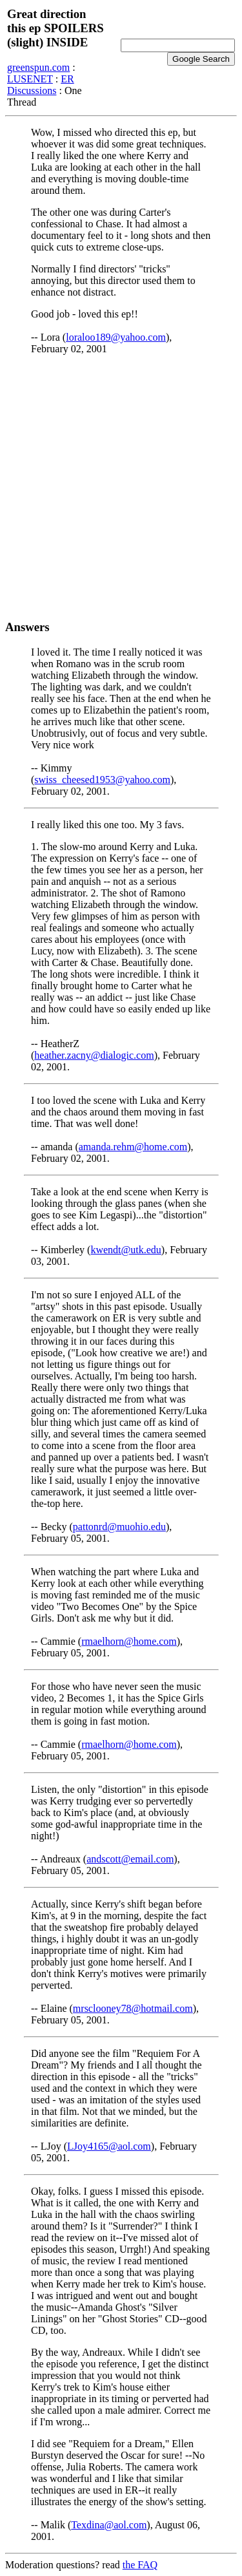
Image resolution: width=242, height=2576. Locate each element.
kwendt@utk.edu (125, 1249)
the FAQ (140, 2564)
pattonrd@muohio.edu (119, 1526)
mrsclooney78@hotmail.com (133, 2008)
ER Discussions (40, 84)
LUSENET (30, 78)
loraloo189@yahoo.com (116, 337)
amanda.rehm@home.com (133, 1146)
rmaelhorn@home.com (129, 1641)
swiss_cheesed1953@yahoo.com (102, 779)
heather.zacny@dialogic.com (94, 1055)
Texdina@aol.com (108, 2524)
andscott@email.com (130, 1858)
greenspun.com (38, 67)
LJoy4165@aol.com (109, 2146)
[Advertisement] (121, 487)
